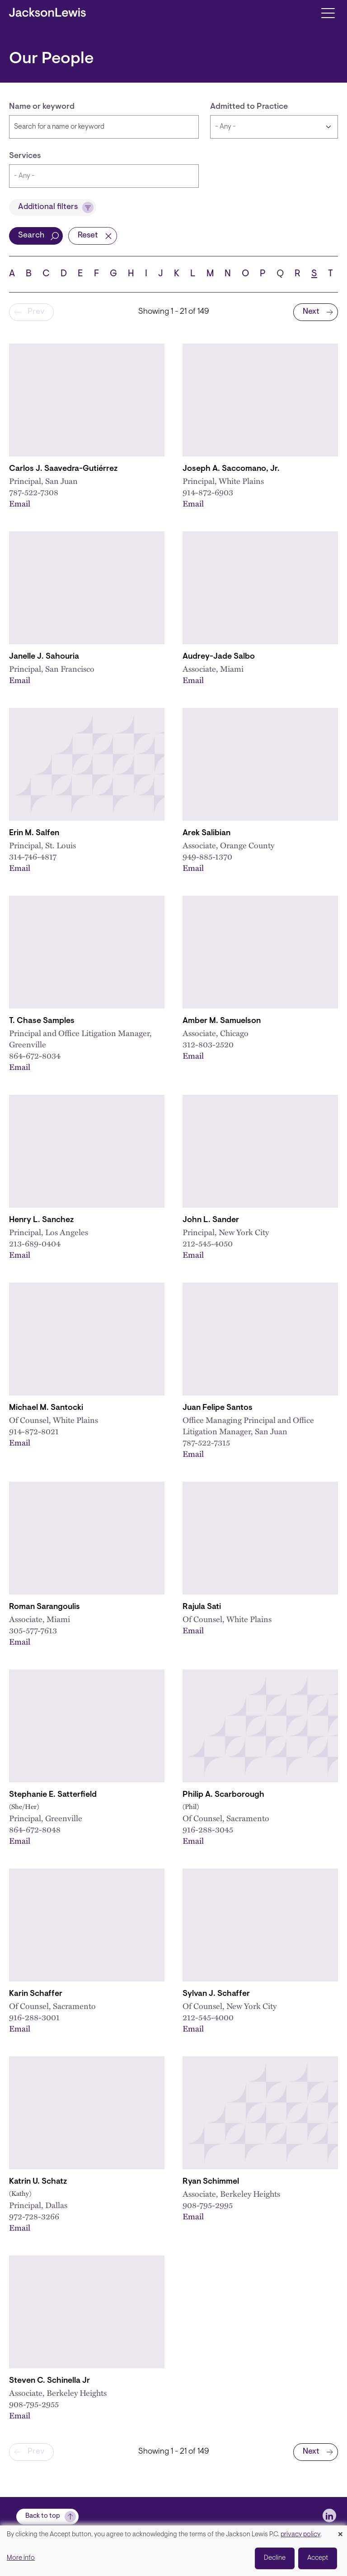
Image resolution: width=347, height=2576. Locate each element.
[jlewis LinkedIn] (329, 2515)
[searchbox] (104, 176)
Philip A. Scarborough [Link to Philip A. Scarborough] (223, 1795)
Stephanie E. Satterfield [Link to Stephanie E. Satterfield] (53, 1795)
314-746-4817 (32, 856)
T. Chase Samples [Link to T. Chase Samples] (42, 1021)
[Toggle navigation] (328, 12)
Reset (88, 236)
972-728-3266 (34, 2216)
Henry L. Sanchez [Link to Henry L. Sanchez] (41, 1220)
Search (31, 236)
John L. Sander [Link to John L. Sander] (211, 1220)
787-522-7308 (33, 492)
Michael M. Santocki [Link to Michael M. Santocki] (46, 1408)
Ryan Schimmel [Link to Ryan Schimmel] (211, 2182)
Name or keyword (42, 107)
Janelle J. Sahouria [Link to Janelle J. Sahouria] (44, 657)
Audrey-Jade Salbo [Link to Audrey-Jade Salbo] (219, 657)
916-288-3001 (34, 2017)
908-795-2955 (34, 2404)
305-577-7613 (33, 1630)
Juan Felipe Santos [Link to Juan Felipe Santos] (218, 1408)
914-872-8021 (34, 1431)
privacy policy (300, 2534)
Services (25, 156)
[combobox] (104, 176)
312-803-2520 (208, 1044)
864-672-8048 (35, 1829)
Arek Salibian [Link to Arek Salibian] (206, 833)
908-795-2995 (208, 2205)
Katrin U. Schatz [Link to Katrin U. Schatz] (38, 2182)
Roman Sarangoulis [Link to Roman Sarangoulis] (44, 1607)
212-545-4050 (208, 1243)
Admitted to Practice (249, 107)
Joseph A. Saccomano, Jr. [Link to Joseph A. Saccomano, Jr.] (231, 469)
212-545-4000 (208, 2017)
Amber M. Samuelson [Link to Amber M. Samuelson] (222, 1021)
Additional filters (48, 207)
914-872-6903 (208, 492)
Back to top (42, 2516)
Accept (317, 2558)
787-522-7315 (206, 1442)
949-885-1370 (207, 856)
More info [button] (21, 2558)
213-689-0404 (35, 1243)
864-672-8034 (35, 1055)
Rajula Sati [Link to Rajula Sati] (202, 1607)
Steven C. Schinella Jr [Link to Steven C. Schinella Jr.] (49, 2381)
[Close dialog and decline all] (340, 2531)
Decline (275, 2558)
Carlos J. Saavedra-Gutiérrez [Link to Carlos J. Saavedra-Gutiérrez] (63, 469)
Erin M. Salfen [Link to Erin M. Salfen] (34, 833)
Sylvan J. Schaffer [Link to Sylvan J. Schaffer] (216, 1994)
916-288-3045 (208, 1829)
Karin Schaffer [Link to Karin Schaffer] (35, 1994)
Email (19, 503)
